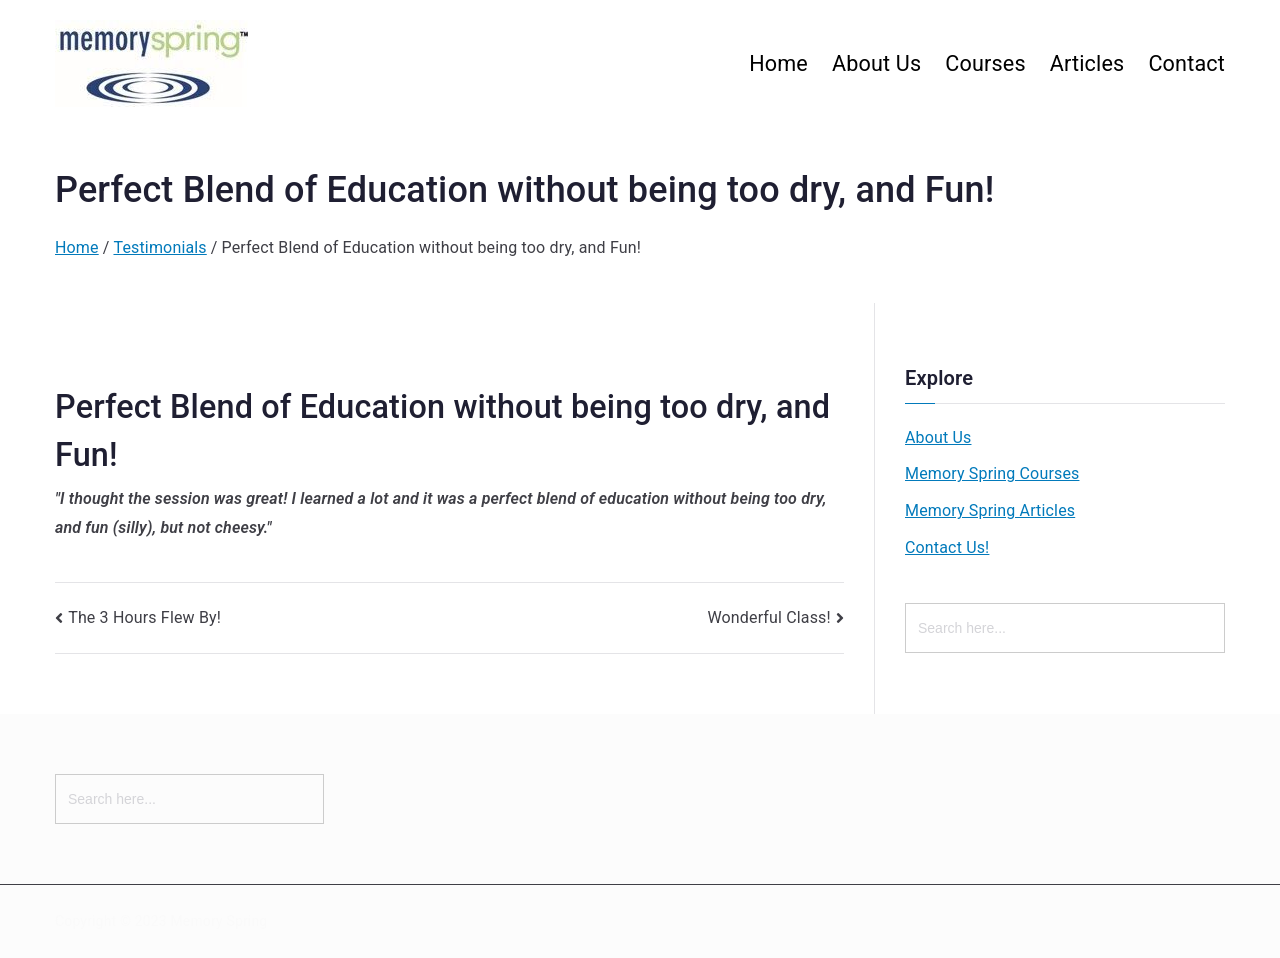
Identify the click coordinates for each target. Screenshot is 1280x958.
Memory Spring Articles (990, 510)
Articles (1087, 63)
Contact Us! (947, 547)
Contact (1186, 63)
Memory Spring (218, 921)
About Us (876, 63)
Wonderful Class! (768, 617)
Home (778, 63)
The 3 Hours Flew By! (144, 617)
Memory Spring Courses (992, 473)
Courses (985, 63)
